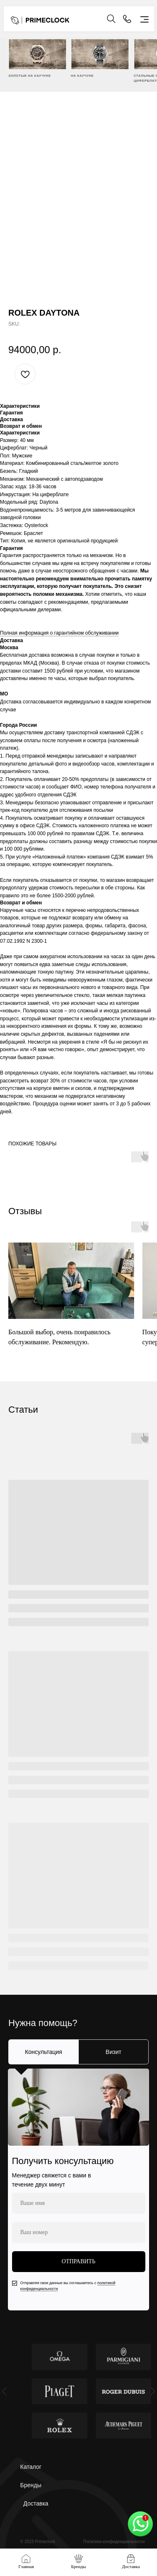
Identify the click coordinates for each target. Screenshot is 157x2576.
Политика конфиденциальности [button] (114, 2541)
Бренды (31, 2485)
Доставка (35, 2503)
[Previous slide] (4, 2391)
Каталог (31, 2466)
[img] (37, 54)
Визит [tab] (114, 2052)
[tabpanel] (78, 2189)
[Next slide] (153, 2391)
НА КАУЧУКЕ (82, 76)
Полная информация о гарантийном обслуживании (59, 633)
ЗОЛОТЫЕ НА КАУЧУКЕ (29, 76)
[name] (78, 2203)
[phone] (78, 2232)
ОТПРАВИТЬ (78, 2261)
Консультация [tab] (43, 2052)
